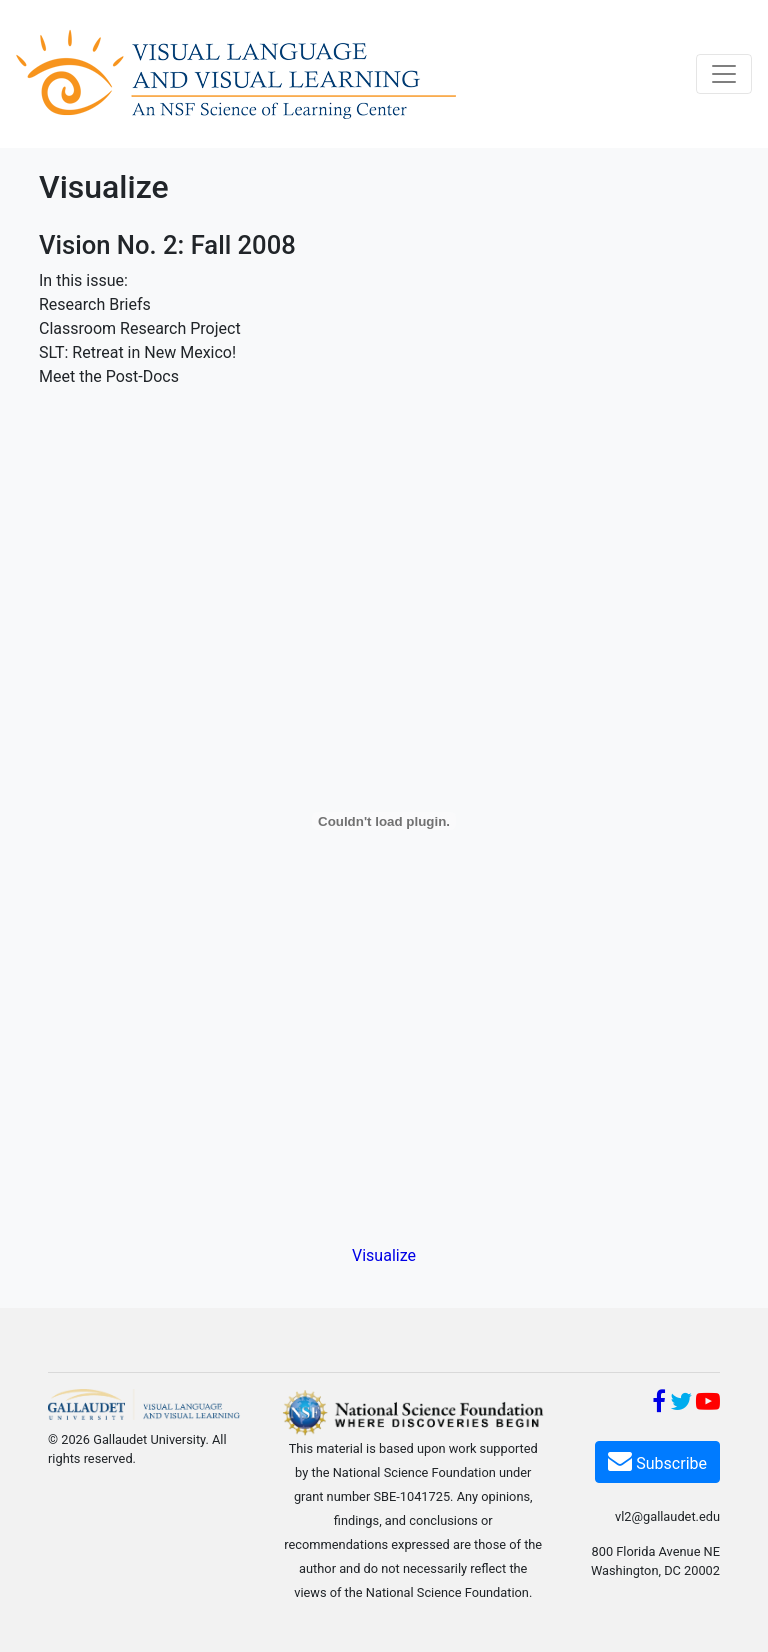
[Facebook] (659, 1404)
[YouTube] (708, 1404)
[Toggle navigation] (724, 74)
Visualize (384, 1255)
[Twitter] (681, 1404)
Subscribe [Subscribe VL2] (657, 1460)
